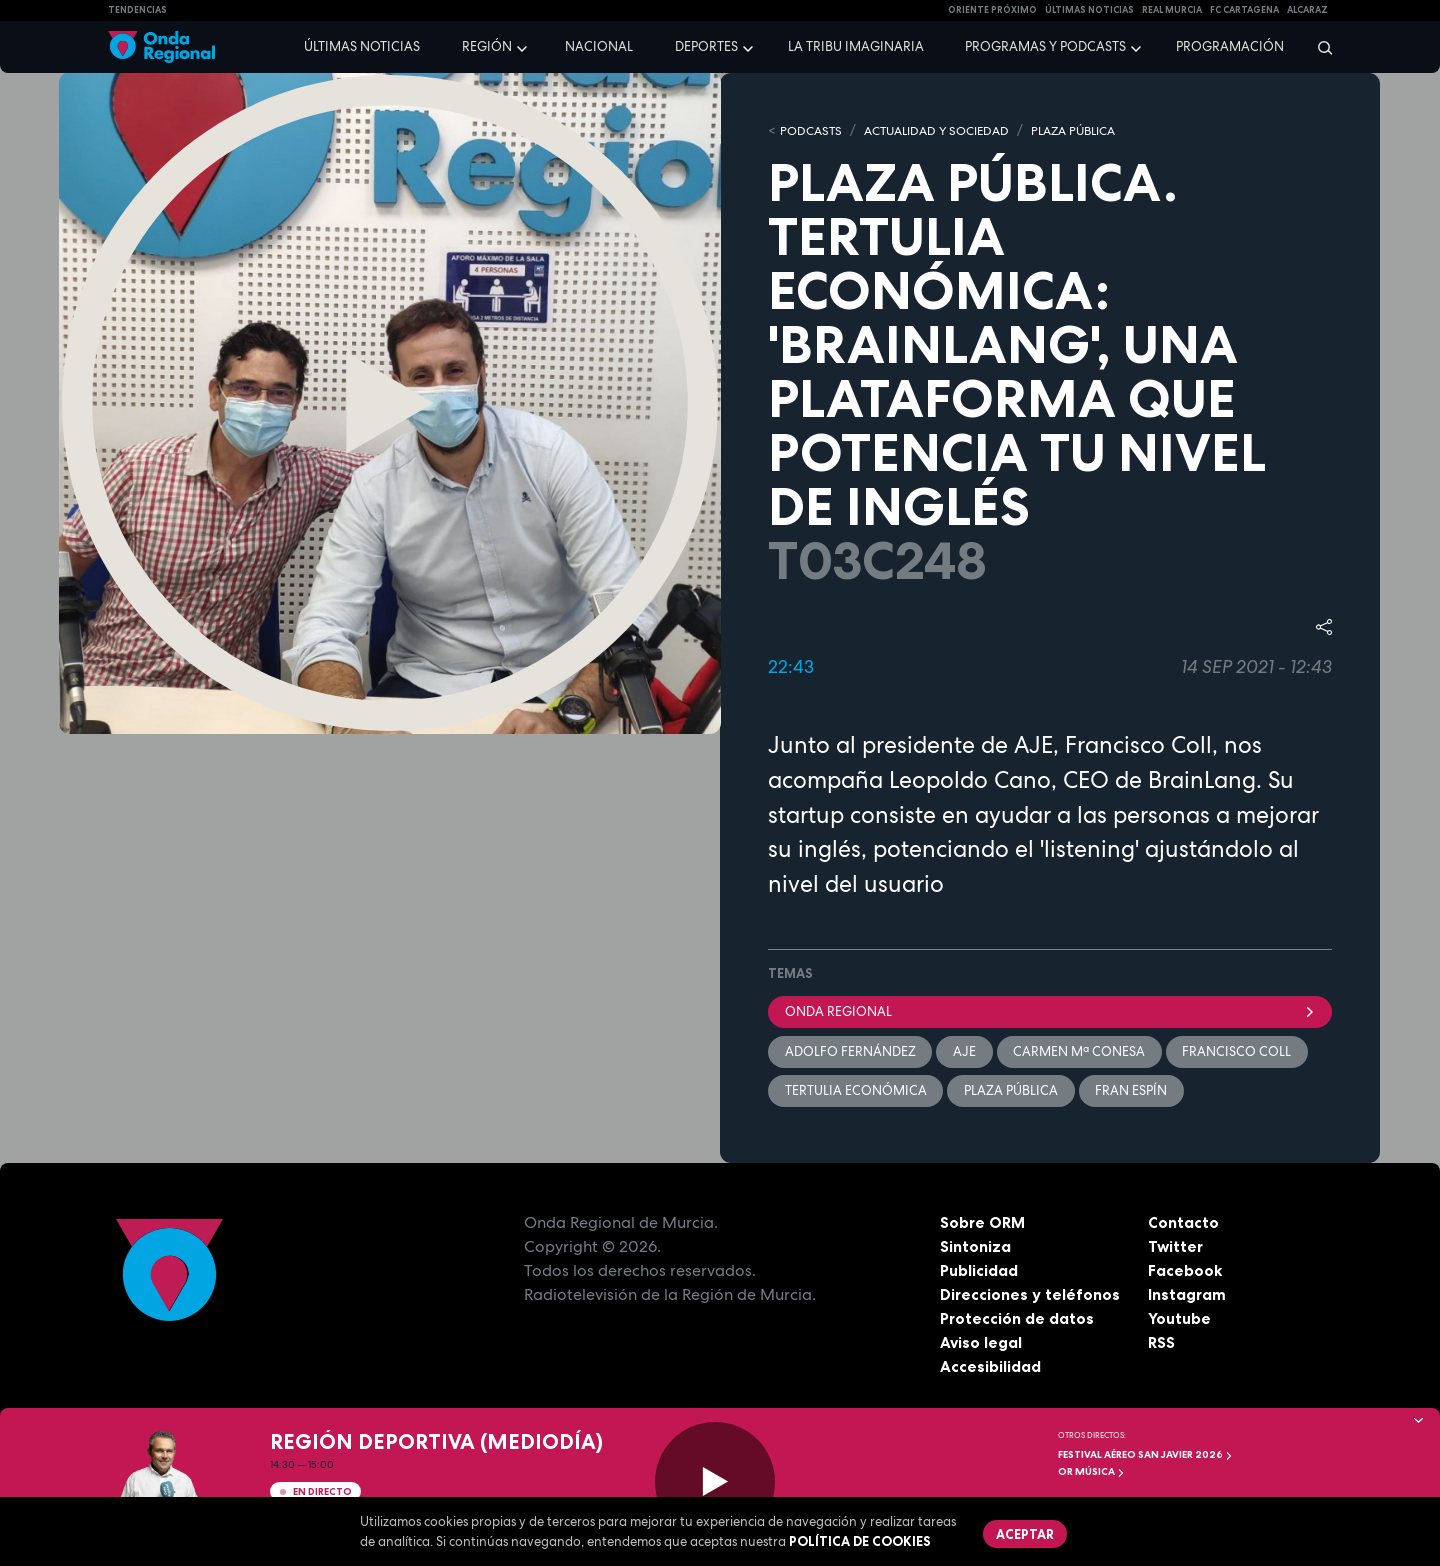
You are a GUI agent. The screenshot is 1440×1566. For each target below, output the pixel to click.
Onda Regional (1050, 1011)
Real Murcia (1172, 10)
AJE (965, 1052)
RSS (1162, 1345)
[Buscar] (1318, 47)
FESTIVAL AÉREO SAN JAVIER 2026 (1145, 1454)
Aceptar (1026, 1534)
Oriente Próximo (992, 10)
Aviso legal (981, 1345)
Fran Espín (1133, 1092)
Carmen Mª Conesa (1081, 1052)
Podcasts (813, 130)
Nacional (599, 46)
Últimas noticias (362, 46)
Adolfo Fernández (850, 1052)
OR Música (1091, 1471)
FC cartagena (1244, 10)
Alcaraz (1307, 10)
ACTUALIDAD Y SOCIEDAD (947, 130)
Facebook (1185, 1273)
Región (487, 46)
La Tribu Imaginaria (856, 46)
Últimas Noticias (1089, 10)
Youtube (1179, 1321)
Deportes (706, 46)
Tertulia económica (856, 1092)
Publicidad (979, 1273)
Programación (1230, 46)
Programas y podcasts (1045, 46)
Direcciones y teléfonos (1031, 1297)
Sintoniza (975, 1249)
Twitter (1176, 1249)
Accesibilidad (990, 1369)
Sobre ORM (984, 1225)
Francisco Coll (1239, 1052)
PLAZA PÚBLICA (1096, 130)
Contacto (1183, 1225)
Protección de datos (1018, 1321)
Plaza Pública (1012, 1092)
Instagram (1187, 1297)
